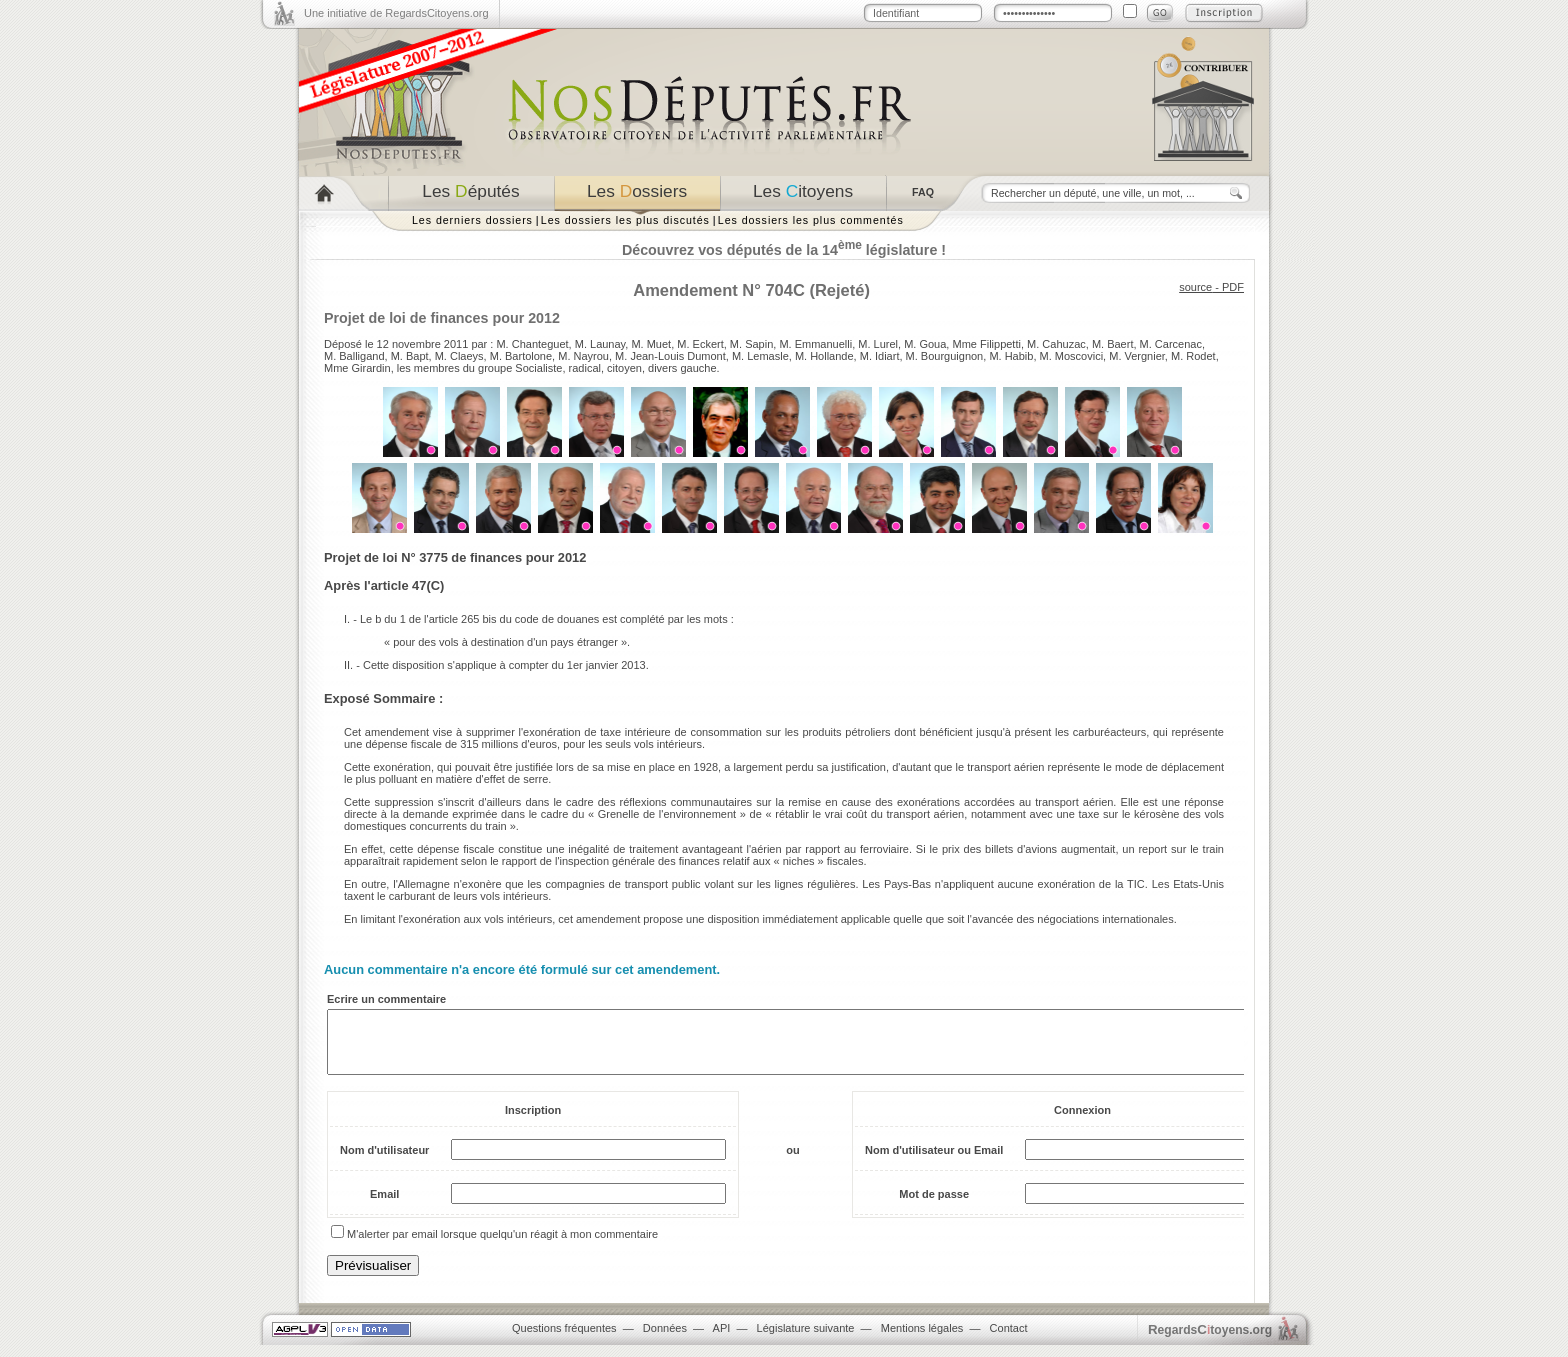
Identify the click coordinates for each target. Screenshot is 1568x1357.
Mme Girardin (357, 368)
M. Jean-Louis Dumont (670, 356)
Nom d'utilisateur (384, 1162)
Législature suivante (806, 1340)
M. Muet (651, 344)
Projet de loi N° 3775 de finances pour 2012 (455, 557)
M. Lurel (878, 344)
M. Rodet (1193, 356)
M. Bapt (410, 356)
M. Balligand (354, 356)
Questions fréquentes (564, 1340)
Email (384, 1206)
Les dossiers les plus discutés (625, 220)
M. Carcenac (1171, 344)
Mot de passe (934, 1206)
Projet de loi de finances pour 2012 (442, 318)
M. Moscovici (1072, 356)
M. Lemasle (760, 356)
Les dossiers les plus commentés (811, 220)
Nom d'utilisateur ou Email (934, 1162)
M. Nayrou (583, 356)
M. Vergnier (1137, 356)
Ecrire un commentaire (386, 999)
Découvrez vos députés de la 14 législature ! (784, 250)
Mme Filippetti (986, 344)
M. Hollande (824, 356)
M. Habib (1011, 356)
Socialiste (538, 368)
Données (665, 1340)
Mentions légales (922, 1340)
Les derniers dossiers (472, 220)
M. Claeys (459, 356)
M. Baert (1113, 344)
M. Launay (600, 344)
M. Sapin (751, 344)
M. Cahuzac (1056, 344)
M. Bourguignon (945, 356)
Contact (1009, 1340)
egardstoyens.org (1210, 1341)
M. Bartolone (521, 356)
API (722, 1340)
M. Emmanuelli (815, 344)
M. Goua (925, 344)
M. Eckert (700, 344)
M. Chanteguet (532, 344)
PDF (1233, 287)
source (1195, 287)
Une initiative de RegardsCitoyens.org (396, 13)
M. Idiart (880, 356)
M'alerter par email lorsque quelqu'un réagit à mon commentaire (502, 1246)
